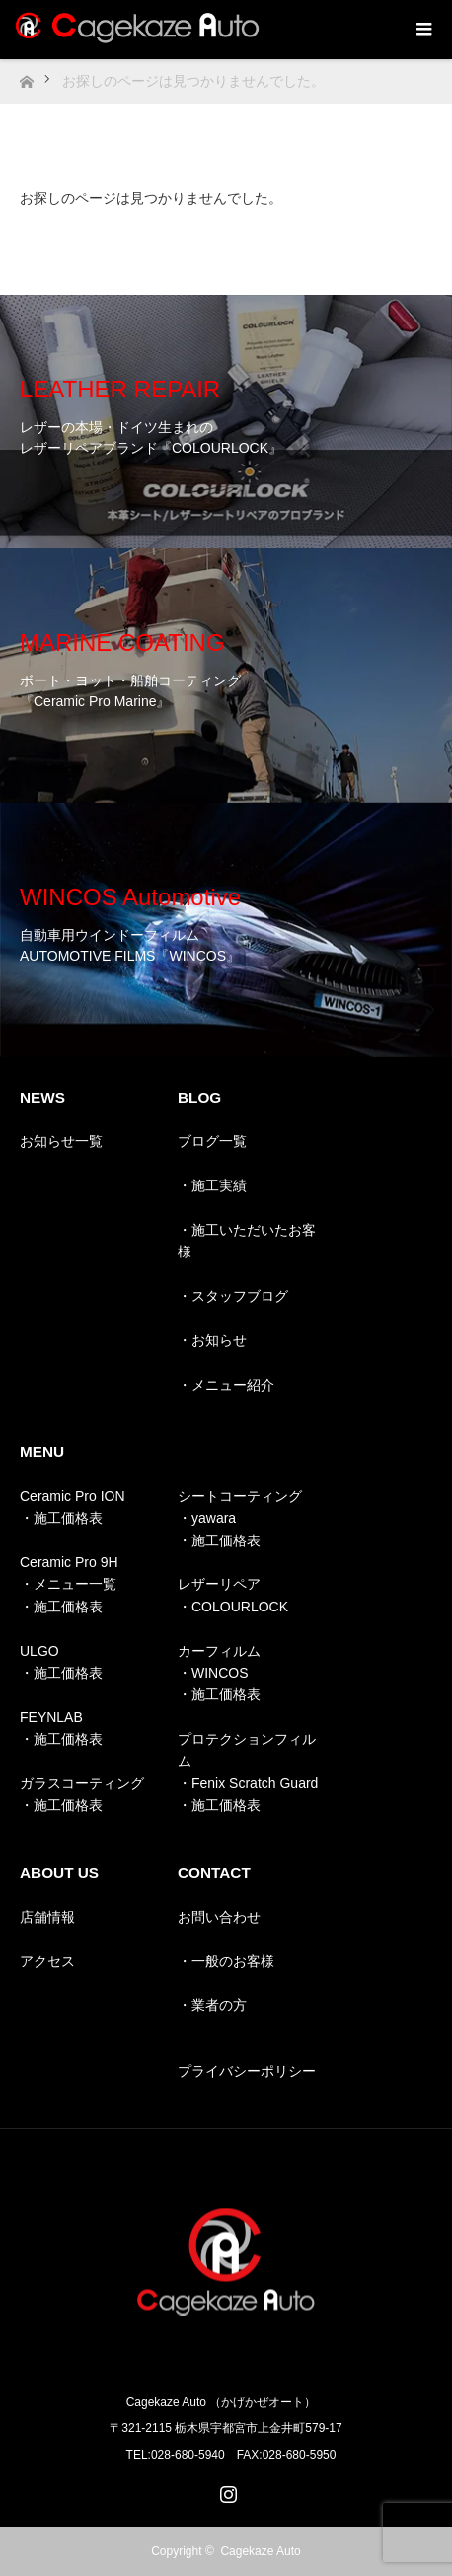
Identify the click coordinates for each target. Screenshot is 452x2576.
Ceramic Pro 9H (69, 1562)
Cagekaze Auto (260, 2551)
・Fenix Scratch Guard (248, 1783)
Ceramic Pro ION (72, 1496)
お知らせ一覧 (61, 1141)
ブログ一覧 (212, 1141)
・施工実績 (212, 1185)
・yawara (207, 1518)
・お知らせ (212, 1340)
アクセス (47, 1960)
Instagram (226, 2490)
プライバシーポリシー (247, 2071)
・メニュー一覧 (68, 1584)
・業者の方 (212, 2005)
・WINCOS (213, 1673)
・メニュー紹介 (226, 1385)
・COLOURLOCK (233, 1606)
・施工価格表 (61, 1518)
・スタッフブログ (233, 1296)
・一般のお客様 (226, 1960)
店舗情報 (47, 1917)
